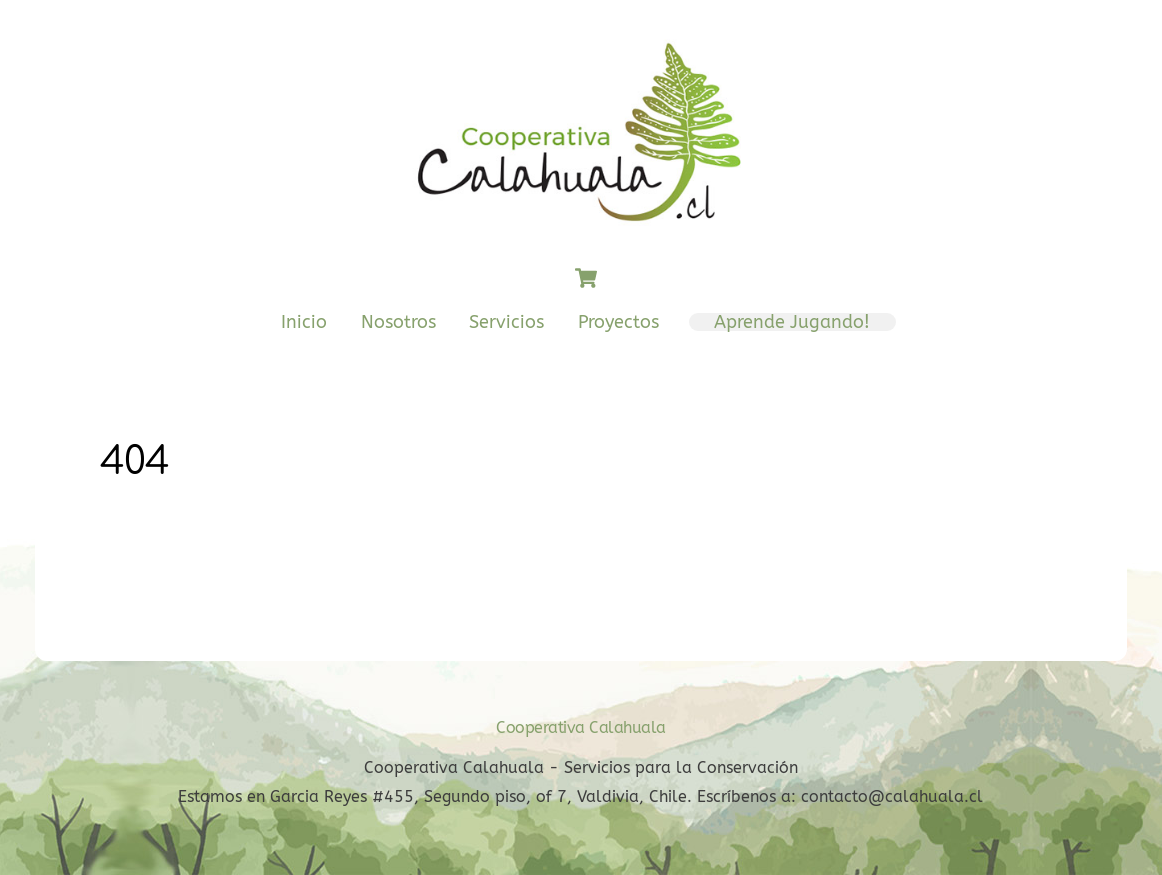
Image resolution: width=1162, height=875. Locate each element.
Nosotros (398, 322)
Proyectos (618, 322)
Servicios (506, 322)
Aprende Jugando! (792, 322)
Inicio (304, 322)
